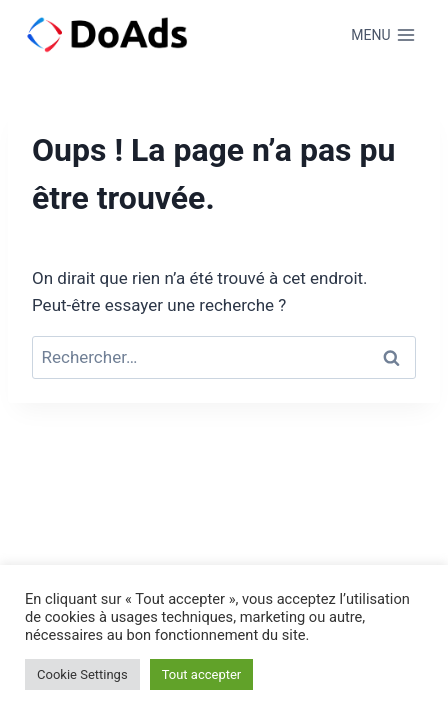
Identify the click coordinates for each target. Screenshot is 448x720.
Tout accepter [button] (202, 674)
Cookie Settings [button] (82, 674)
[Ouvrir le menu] (383, 35)
